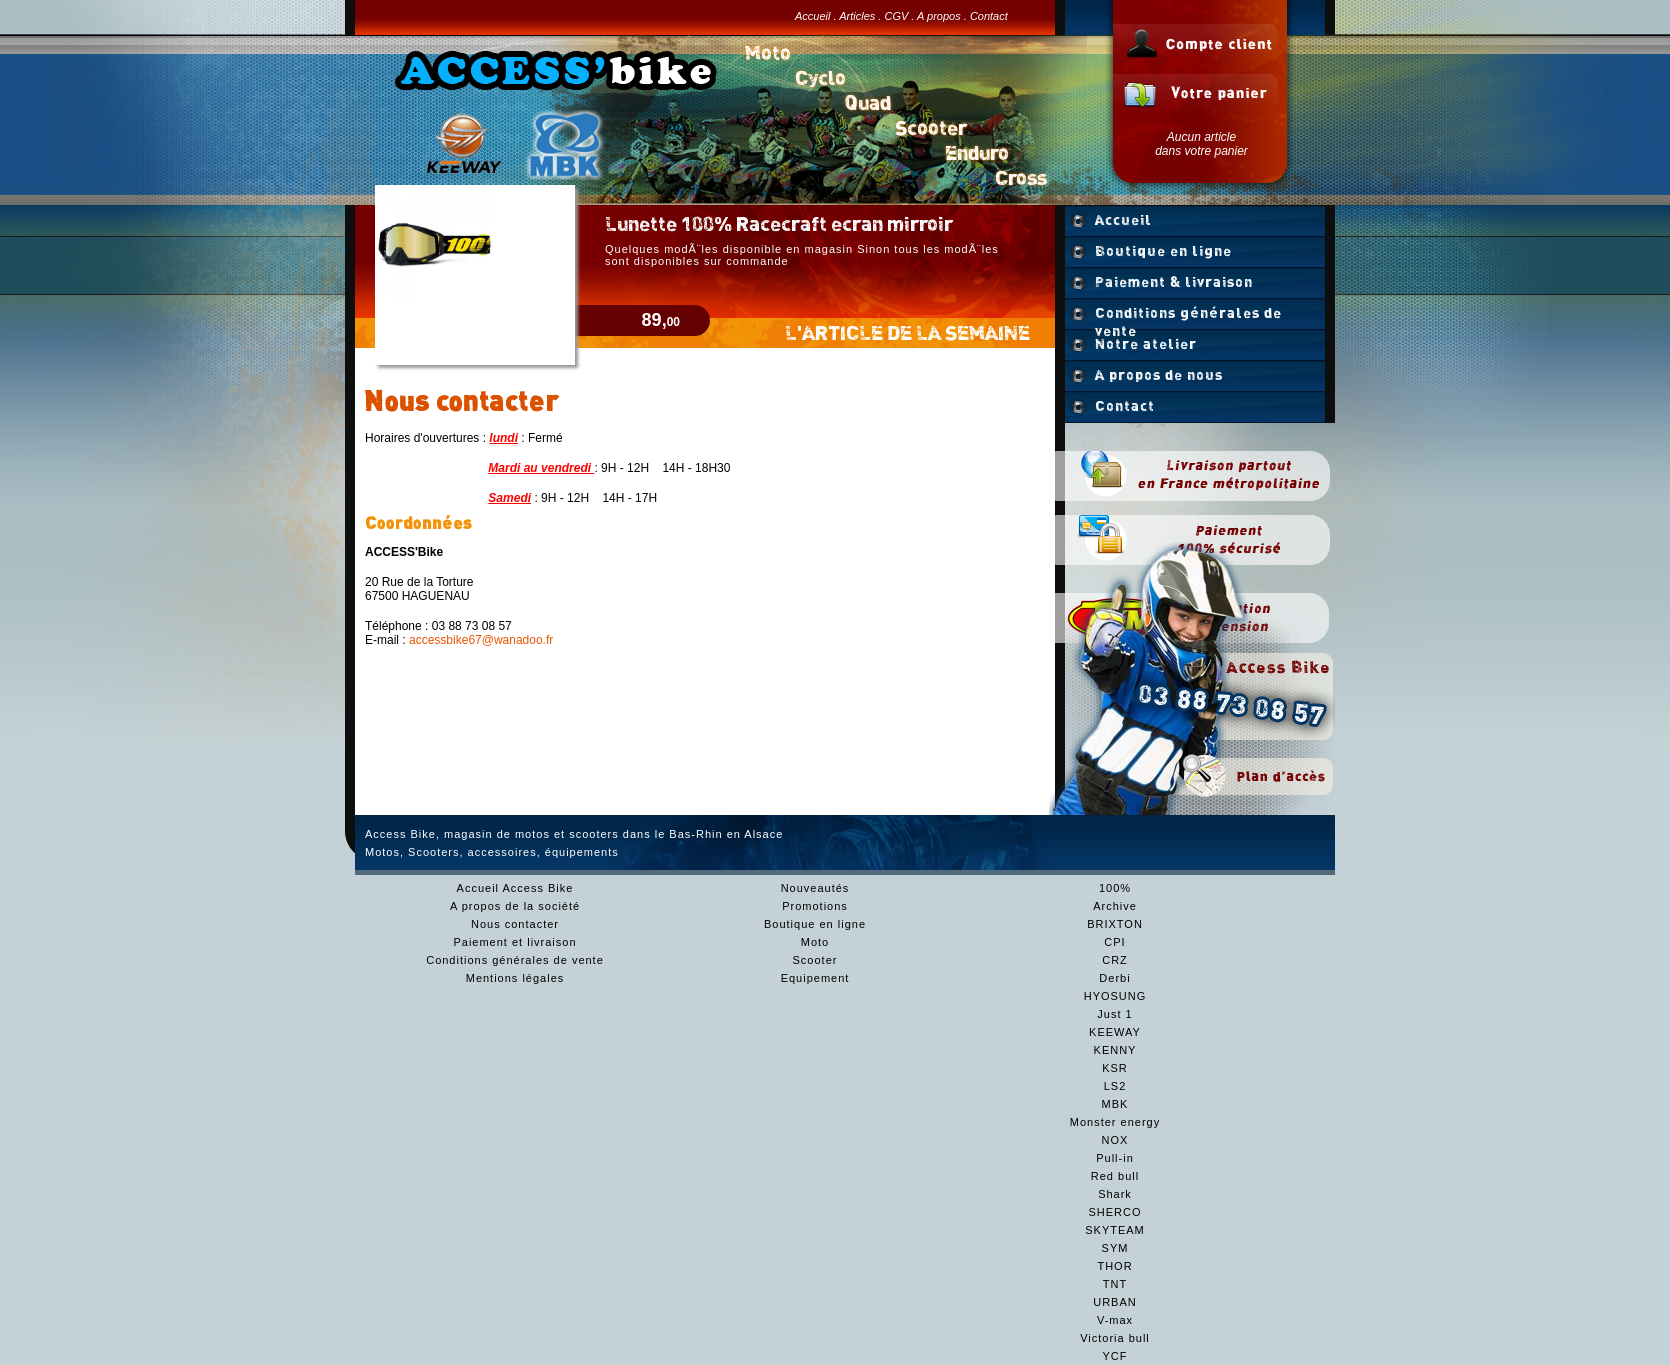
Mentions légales (515, 978)
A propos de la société (515, 906)
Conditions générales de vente (1188, 317)
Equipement (815, 978)
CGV (896, 16)
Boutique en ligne (1163, 251)
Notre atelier (1146, 344)
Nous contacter (515, 924)
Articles (857, 16)
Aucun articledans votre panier (1201, 144)
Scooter (815, 960)
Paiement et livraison (514, 942)
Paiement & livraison (1174, 282)
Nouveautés (815, 888)
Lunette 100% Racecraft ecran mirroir (779, 223)
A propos (939, 16)
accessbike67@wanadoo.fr (481, 640)
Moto (815, 942)
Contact (989, 16)
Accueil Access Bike (515, 888)
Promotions (815, 906)
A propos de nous (1159, 375)
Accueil (812, 16)
